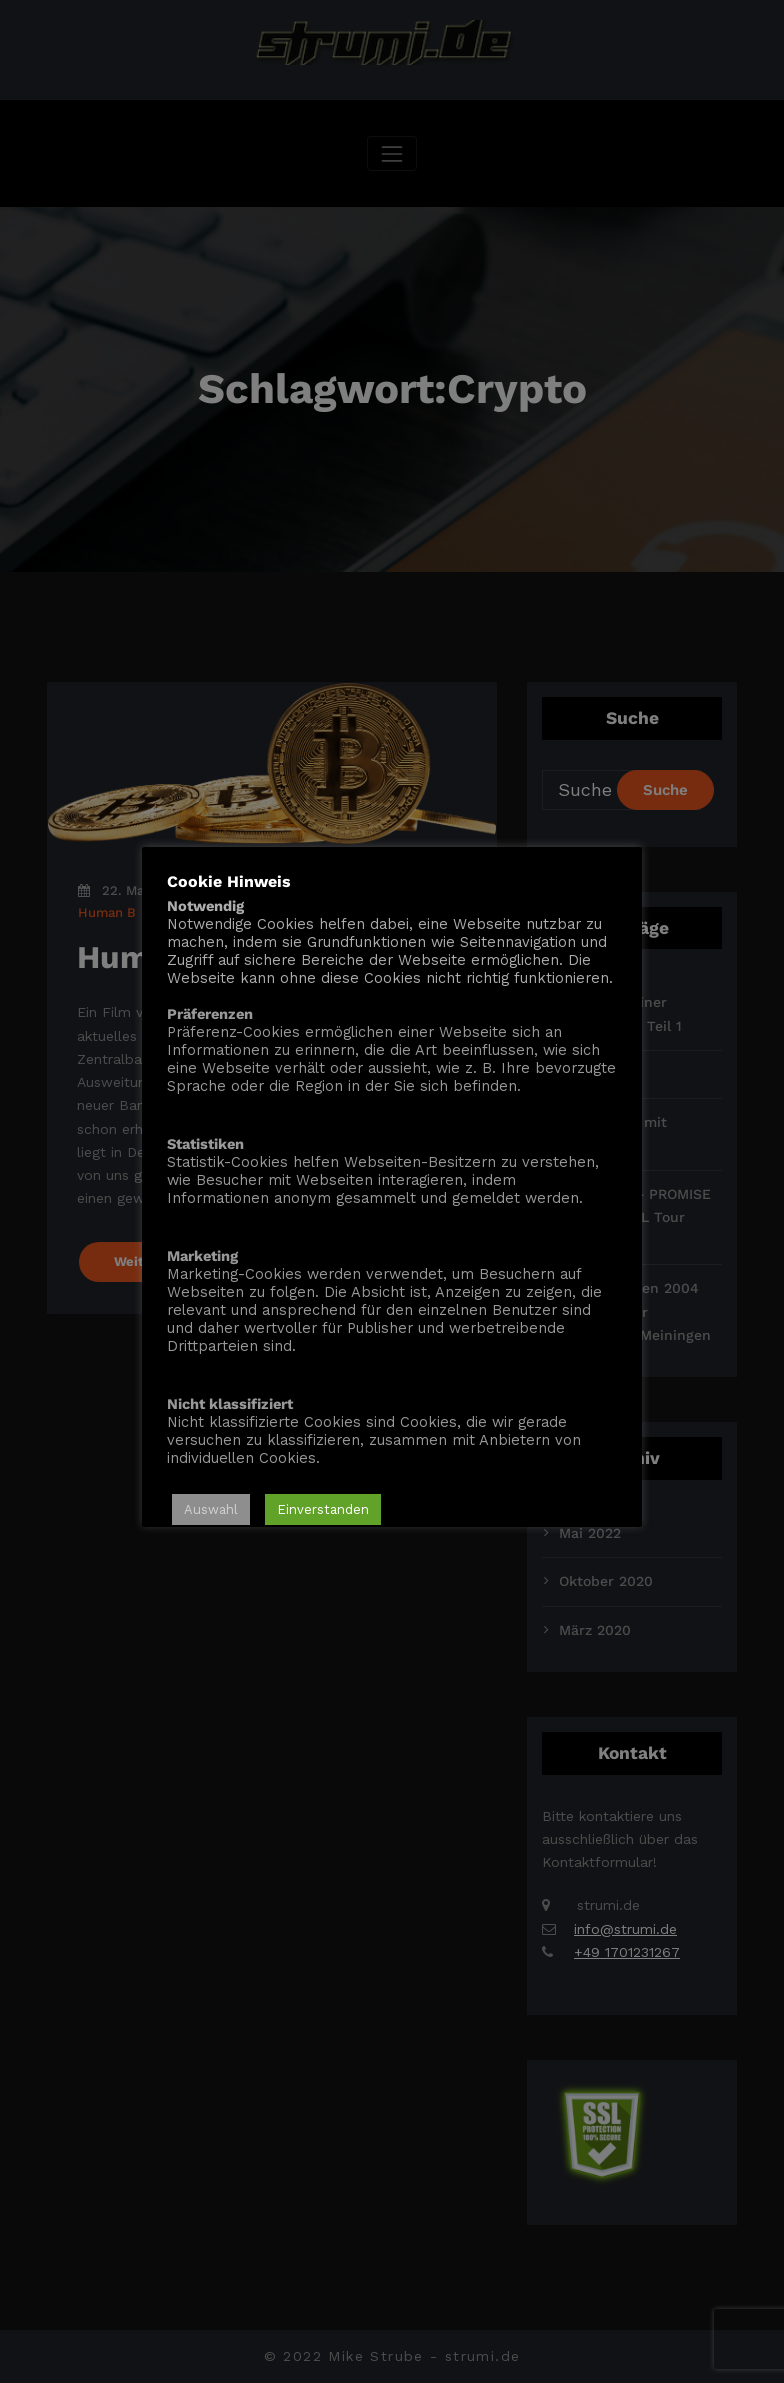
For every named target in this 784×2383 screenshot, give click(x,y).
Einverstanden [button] (323, 1509)
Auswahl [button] (211, 1509)
